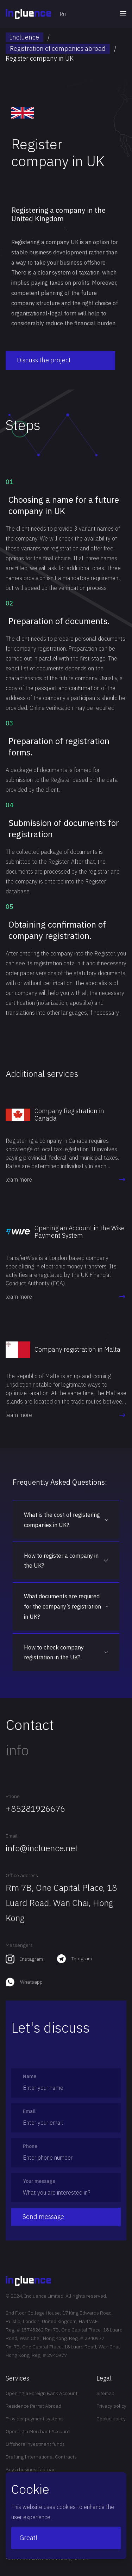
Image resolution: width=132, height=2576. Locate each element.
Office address (22, 1875)
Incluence (24, 37)
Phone (13, 1796)
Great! (28, 2538)
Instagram (31, 1959)
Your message (39, 2181)
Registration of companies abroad (58, 48)
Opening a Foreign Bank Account (41, 2393)
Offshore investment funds (35, 2444)
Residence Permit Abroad (33, 2406)
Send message (43, 2217)
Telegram (81, 1958)
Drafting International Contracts (41, 2457)
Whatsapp (31, 1982)
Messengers (19, 1945)
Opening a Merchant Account (38, 2431)
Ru (62, 14)
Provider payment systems (35, 2418)
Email (12, 1836)
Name (29, 2076)
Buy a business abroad (31, 2469)
